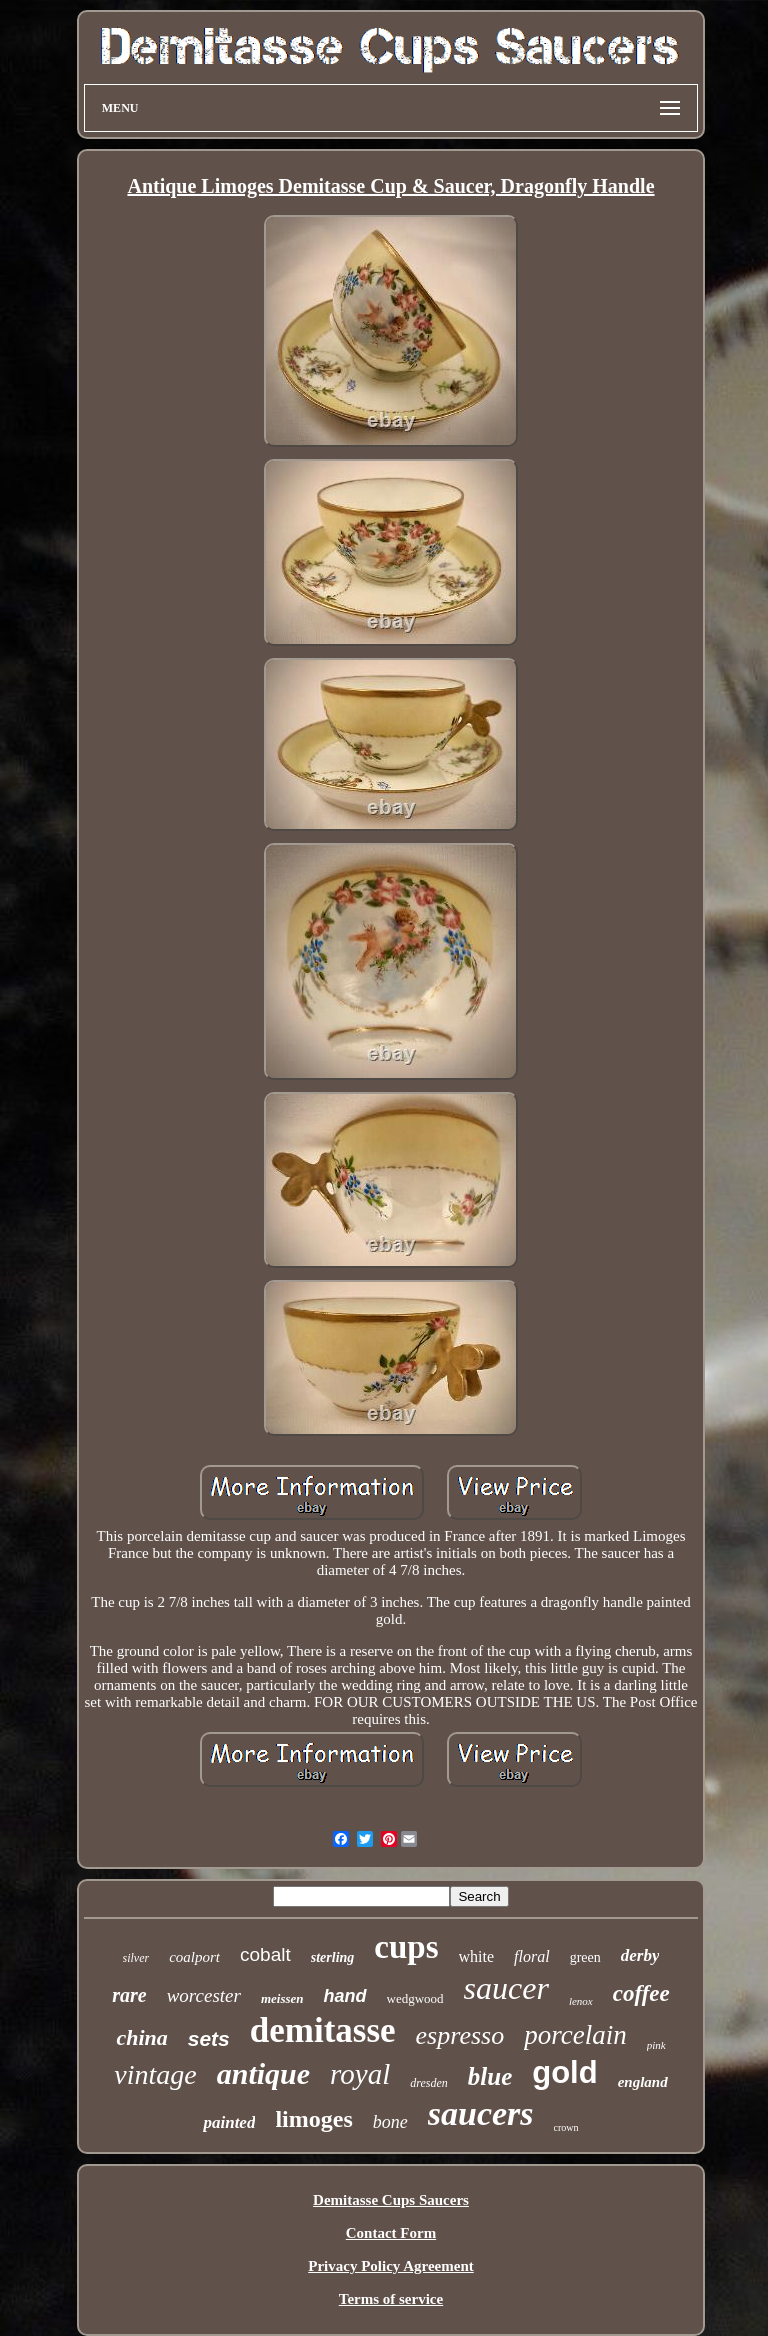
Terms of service (391, 2299)
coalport (194, 1957)
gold (564, 2072)
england (643, 2082)
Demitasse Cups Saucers (391, 2200)
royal (360, 2074)
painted (229, 2122)
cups (406, 1947)
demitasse (323, 2030)
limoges (313, 2119)
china (141, 2037)
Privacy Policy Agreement (391, 2266)
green (585, 1957)
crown (566, 2127)
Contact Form (391, 2233)
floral (532, 1956)
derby (640, 1955)
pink (656, 2045)
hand (345, 1996)
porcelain (575, 2035)
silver (136, 1958)
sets (209, 2038)
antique (263, 2073)
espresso (460, 2035)
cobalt (265, 1954)
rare (129, 1995)
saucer (506, 1988)
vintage (155, 2074)
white (477, 1956)
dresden (429, 2083)
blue (490, 2076)
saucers (481, 2113)
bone (390, 2122)
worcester (204, 1995)
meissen (282, 1998)
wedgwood (415, 1998)
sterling (333, 1957)
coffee (641, 1993)
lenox (581, 2001)
